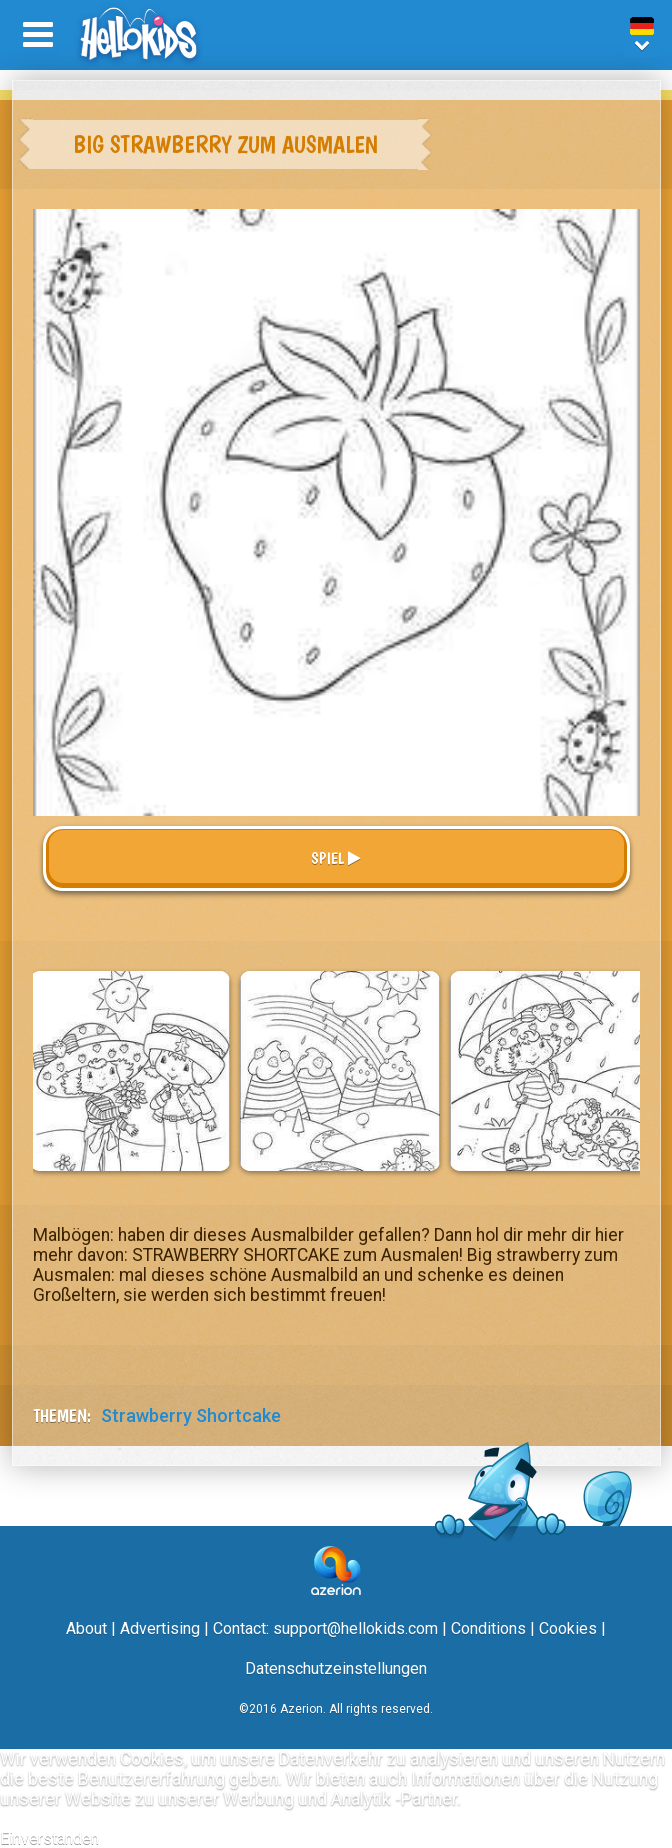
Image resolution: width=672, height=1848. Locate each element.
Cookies (568, 1628)
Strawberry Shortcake (191, 1415)
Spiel (336, 858)
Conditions (488, 1628)
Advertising (160, 1628)
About (86, 1628)
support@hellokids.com (355, 1628)
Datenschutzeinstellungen (336, 1668)
